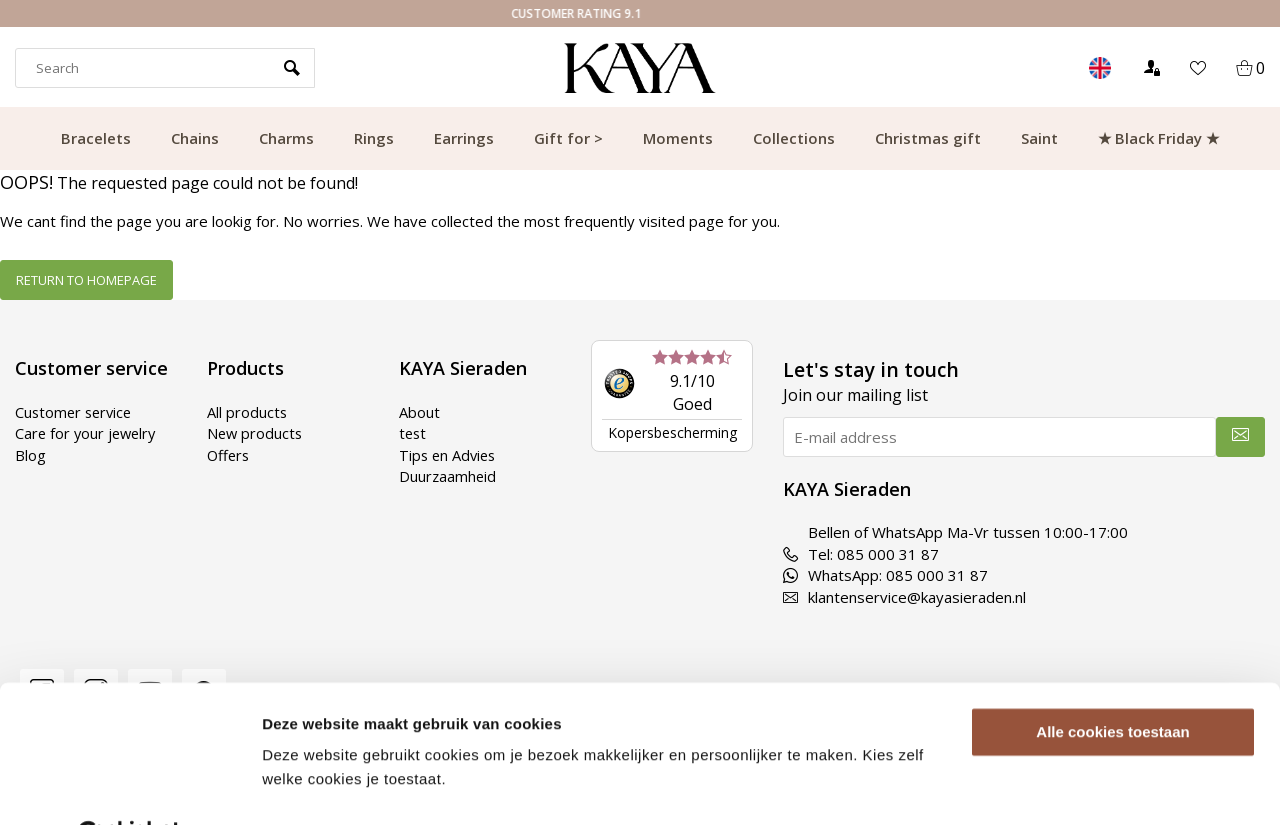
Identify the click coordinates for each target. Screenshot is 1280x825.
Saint (1039, 138)
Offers (229, 455)
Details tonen (309, 785)
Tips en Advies (449, 455)
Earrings (464, 138)
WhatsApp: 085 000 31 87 (885, 575)
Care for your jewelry (88, 433)
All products (247, 412)
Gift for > (568, 138)
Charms (286, 138)
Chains (195, 138)
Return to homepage (86, 280)
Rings (374, 138)
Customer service (76, 412)
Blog (30, 455)
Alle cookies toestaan (1112, 683)
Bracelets (96, 138)
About (419, 412)
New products (256, 433)
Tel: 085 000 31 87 (861, 554)
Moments (678, 138)
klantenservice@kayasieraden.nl (904, 597)
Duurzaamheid (448, 476)
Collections (794, 138)
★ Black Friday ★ (1158, 138)
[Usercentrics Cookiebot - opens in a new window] (129, 786)
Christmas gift (928, 138)
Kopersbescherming (672, 432)
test (413, 433)
